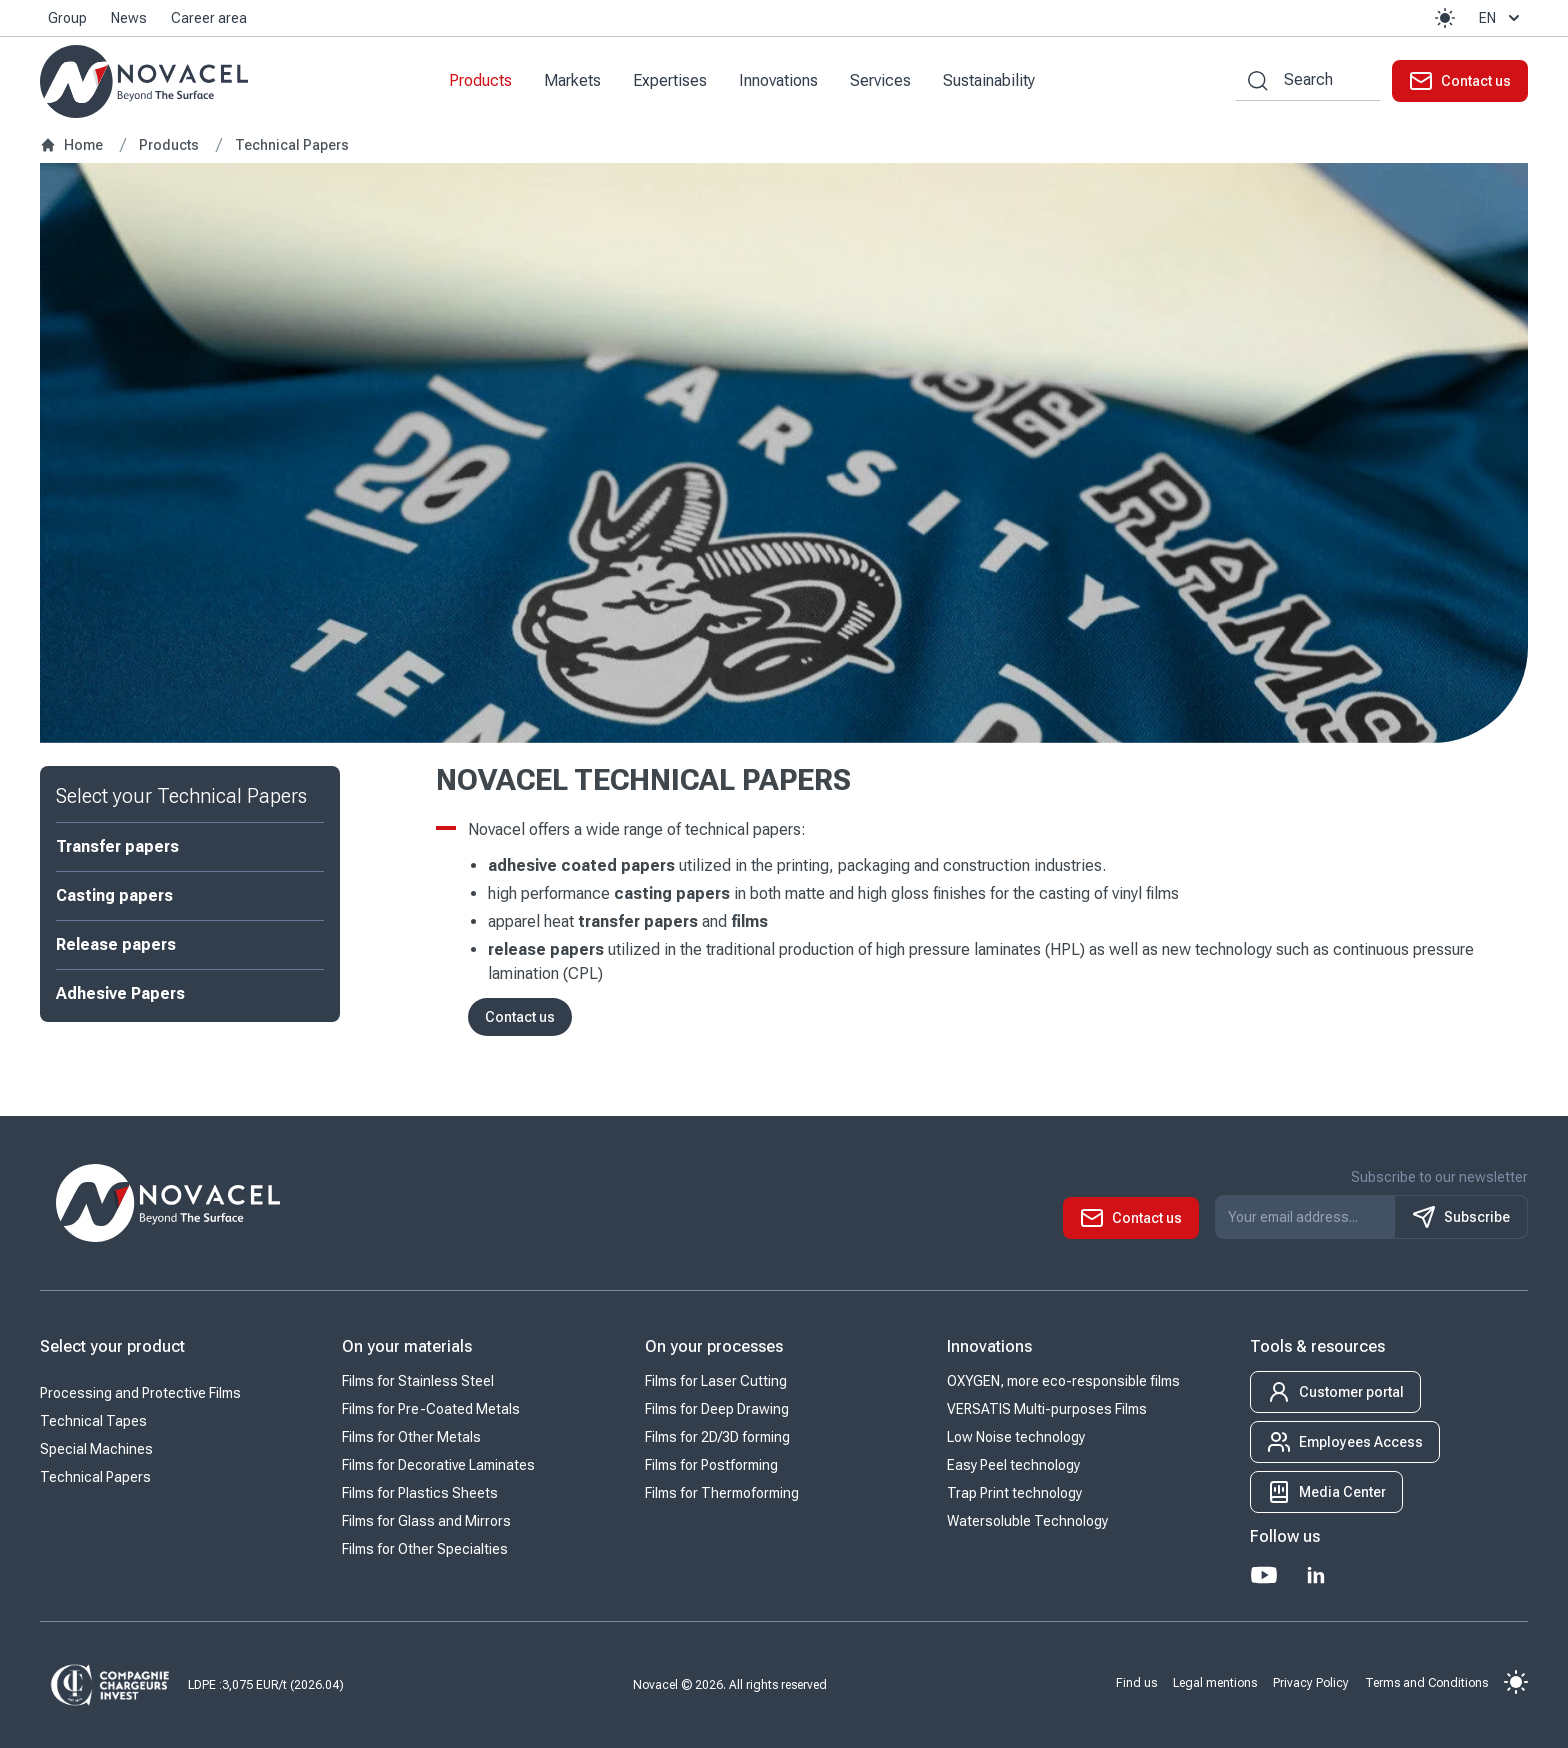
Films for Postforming (711, 1466)
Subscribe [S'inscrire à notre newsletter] (1461, 1217)
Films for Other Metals (411, 1438)
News (129, 18)
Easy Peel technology (1013, 1466)
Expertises (670, 80)
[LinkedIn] (1316, 1576)
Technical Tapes (93, 1422)
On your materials (407, 1347)
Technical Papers (95, 1478)
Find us (1136, 1683)
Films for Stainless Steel (418, 1382)
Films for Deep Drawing (717, 1410)
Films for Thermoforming (722, 1494)
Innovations (778, 80)
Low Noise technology (1016, 1438)
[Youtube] (1264, 1576)
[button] (1445, 18)
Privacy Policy (1311, 1683)
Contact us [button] (520, 1017)
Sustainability (989, 80)
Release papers (116, 944)
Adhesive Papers (120, 993)
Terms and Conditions (1426, 1683)
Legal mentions (1215, 1683)
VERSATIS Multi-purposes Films (1047, 1410)
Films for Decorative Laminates (438, 1466)
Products (480, 80)
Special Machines (96, 1450)
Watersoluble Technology (1027, 1522)
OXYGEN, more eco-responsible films (1063, 1382)
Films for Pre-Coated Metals (431, 1410)
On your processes (714, 1347)
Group (67, 18)
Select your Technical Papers (181, 796)
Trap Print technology (1014, 1494)
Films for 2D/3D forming (717, 1438)
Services (880, 80)
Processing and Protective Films (140, 1394)
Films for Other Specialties (425, 1550)
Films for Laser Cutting (716, 1382)
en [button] (1501, 18)
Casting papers (114, 895)
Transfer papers (117, 846)
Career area (209, 18)
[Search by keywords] (1252, 80)
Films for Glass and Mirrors (426, 1522)
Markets (572, 80)
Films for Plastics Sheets (420, 1494)
